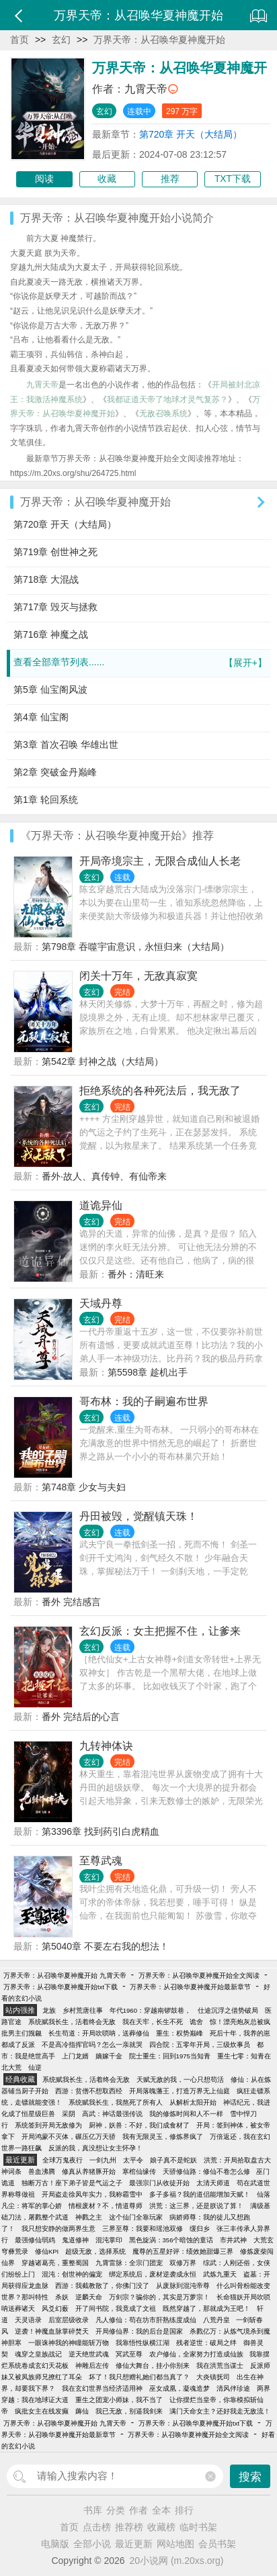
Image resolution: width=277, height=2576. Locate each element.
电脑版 (55, 2543)
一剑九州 (102, 2160)
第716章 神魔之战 (50, 634)
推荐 (170, 179)
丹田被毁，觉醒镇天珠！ (138, 1516)
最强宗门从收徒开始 (159, 2183)
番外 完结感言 (71, 1601)
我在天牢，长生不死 (152, 2021)
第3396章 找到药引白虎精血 (100, 1831)
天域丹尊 (100, 1303)
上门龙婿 (75, 2056)
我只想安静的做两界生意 (58, 2228)
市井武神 (233, 2240)
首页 (19, 39)
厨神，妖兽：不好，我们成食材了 (139, 2125)
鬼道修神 (75, 2240)
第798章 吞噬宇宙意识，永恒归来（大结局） (135, 946)
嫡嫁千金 (108, 2056)
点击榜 (97, 2527)
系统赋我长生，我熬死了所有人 (116, 2102)
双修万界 (182, 2263)
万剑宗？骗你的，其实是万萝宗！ (159, 2297)
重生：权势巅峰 (179, 2033)
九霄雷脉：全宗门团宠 (129, 2263)
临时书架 (198, 2527)
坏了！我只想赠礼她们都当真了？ (139, 2377)
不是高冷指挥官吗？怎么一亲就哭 (92, 2044)
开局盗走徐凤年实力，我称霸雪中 (92, 2194)
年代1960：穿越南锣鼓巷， (150, 2010)
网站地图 (175, 2543)
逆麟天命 (88, 2297)
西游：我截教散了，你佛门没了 (102, 2285)
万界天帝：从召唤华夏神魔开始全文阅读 (199, 1975)
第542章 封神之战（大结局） (102, 1061)
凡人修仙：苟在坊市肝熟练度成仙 (145, 2320)
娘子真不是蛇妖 (173, 2160)
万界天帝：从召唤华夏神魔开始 (159, 39)
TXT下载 (232, 179)
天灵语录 (28, 2320)
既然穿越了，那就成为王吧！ (206, 2308)
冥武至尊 (129, 2354)
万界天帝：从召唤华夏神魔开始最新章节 (190, 1987)
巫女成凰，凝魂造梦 (179, 2388)
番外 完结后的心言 (81, 1716)
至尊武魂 (100, 1860)
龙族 (49, 2010)
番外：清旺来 (136, 1274)
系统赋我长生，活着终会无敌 (72, 2021)
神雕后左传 (92, 2365)
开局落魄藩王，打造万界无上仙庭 (179, 2091)
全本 (161, 2510)
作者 (138, 2510)
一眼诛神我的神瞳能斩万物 (68, 2342)
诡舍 (196, 2021)
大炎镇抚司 (213, 2377)
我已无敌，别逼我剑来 (129, 2411)
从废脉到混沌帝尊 (183, 2285)
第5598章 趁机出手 (148, 1372)
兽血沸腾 (41, 2171)
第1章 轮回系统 (45, 799)
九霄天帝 (145, 89)
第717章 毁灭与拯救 (55, 607)
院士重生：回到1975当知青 (169, 2056)
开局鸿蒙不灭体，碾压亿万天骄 (69, 2136)
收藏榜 (161, 2527)
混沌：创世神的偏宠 (72, 2274)
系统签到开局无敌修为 (48, 2125)
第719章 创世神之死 (55, 551)
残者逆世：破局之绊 (206, 2342)
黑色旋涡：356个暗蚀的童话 (171, 2240)
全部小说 (92, 2543)
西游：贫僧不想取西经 (88, 2091)
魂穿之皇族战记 (38, 2354)
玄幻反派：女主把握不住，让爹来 (160, 1631)
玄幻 (61, 39)
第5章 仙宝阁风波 (50, 689)
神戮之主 (88, 2217)
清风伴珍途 (233, 2388)
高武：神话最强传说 (112, 2113)
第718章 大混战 (46, 579)
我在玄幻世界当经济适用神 (102, 2388)
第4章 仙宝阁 (41, 717)
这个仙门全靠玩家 (136, 2217)
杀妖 (62, 2297)
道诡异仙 (100, 1205)
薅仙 (82, 2411)
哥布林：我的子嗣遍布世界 (143, 1401)
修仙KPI (46, 2251)
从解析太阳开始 (192, 2102)
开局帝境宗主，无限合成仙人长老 (160, 861)
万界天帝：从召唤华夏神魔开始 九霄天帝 (64, 1975)
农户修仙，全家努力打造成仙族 (196, 2354)
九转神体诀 (106, 1746)
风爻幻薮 (55, 2308)
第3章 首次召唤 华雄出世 (65, 744)
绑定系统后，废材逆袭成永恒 (152, 2274)
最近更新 (134, 2543)
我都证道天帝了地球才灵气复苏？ (167, 399)
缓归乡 (200, 2228)
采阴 (68, 2113)
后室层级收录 (68, 2320)
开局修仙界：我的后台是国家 (139, 2331)
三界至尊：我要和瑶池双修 (142, 2228)
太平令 (133, 2160)
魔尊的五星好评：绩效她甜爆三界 (182, 2251)
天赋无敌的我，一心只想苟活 (180, 2079)
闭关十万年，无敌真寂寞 (138, 976)
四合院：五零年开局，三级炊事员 (199, 2044)
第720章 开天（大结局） (190, 134)
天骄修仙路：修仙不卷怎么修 (206, 2171)
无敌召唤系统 (163, 413)
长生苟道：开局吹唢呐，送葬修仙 (98, 2033)
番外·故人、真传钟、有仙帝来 (104, 1176)
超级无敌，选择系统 (95, 2251)
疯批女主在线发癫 (42, 2411)
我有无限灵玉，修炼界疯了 (162, 2136)
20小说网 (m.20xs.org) (177, 2560)
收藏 (106, 179)
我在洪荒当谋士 (219, 2365)
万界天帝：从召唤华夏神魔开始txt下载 (60, 1987)
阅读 (44, 179)
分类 (115, 2510)
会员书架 (217, 2543)
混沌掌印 (108, 2240)
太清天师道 (213, 2183)
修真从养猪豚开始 (89, 2171)
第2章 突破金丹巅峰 (55, 772)
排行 (184, 2510)
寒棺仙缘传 (139, 2171)
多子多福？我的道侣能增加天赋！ (199, 2194)
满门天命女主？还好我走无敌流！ (219, 2411)
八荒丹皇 (216, 2320)
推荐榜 (129, 2527)
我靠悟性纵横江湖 (142, 2342)
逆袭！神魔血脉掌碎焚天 (52, 2331)
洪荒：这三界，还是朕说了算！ (196, 2205)
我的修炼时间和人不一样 (186, 2113)
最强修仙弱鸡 (35, 2240)
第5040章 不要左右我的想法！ (105, 1946)
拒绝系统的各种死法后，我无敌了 (160, 1090)
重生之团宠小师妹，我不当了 (119, 2399)
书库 (92, 2510)
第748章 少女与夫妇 (84, 1487)
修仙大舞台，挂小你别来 (153, 2365)
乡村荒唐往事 (83, 2010)
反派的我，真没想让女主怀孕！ (95, 2148)
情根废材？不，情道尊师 (106, 2205)
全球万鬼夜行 (62, 2160)
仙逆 (35, 2067)
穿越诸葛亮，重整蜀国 (55, 2263)
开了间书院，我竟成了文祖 (115, 2308)
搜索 (250, 2477)
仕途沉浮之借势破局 (228, 2010)
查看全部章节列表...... (140, 663)
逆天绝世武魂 (89, 2354)
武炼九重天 (220, 2274)
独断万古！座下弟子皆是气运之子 (72, 2183)
